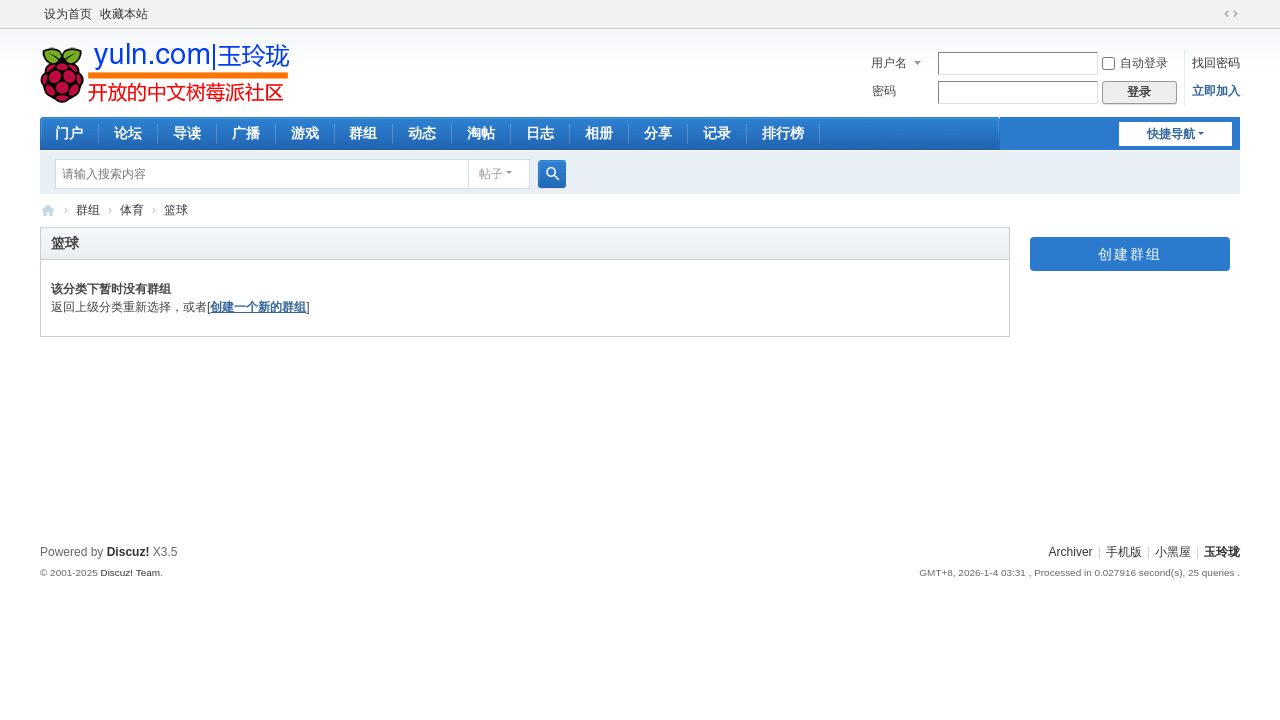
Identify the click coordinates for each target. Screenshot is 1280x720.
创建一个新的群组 (258, 307)
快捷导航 (1171, 134)
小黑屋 (1173, 552)
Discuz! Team (130, 572)
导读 (187, 133)
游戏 (305, 133)
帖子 (491, 174)
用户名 (889, 63)
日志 (540, 133)
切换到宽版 (1231, 14)
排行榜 (783, 133)
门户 (69, 133)
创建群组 (1130, 254)
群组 (363, 133)
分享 (658, 133)
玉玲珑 (1222, 552)
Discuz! (128, 552)
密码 (884, 91)
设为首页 (68, 14)
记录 (717, 133)
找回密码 (1216, 63)
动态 (422, 133)
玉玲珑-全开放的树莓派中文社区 (48, 210)
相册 (599, 133)
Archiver (1071, 552)
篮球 (176, 210)
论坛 (128, 133)
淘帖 (481, 133)
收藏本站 (124, 14)
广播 (246, 133)
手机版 (1124, 552)
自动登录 (1135, 63)
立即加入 (1216, 91)
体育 (132, 210)
